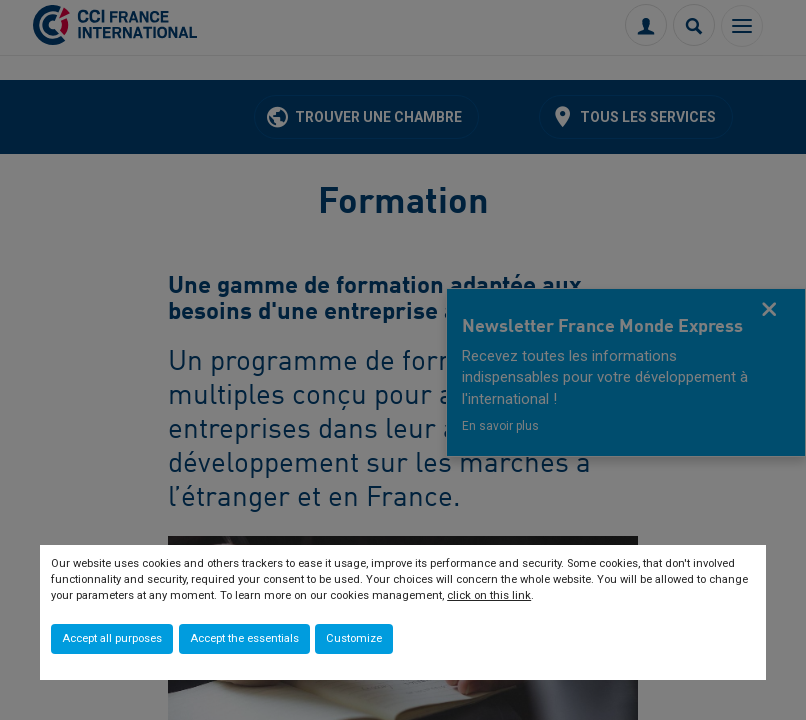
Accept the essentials (244, 638)
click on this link (489, 595)
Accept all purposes (112, 638)
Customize (354, 638)
